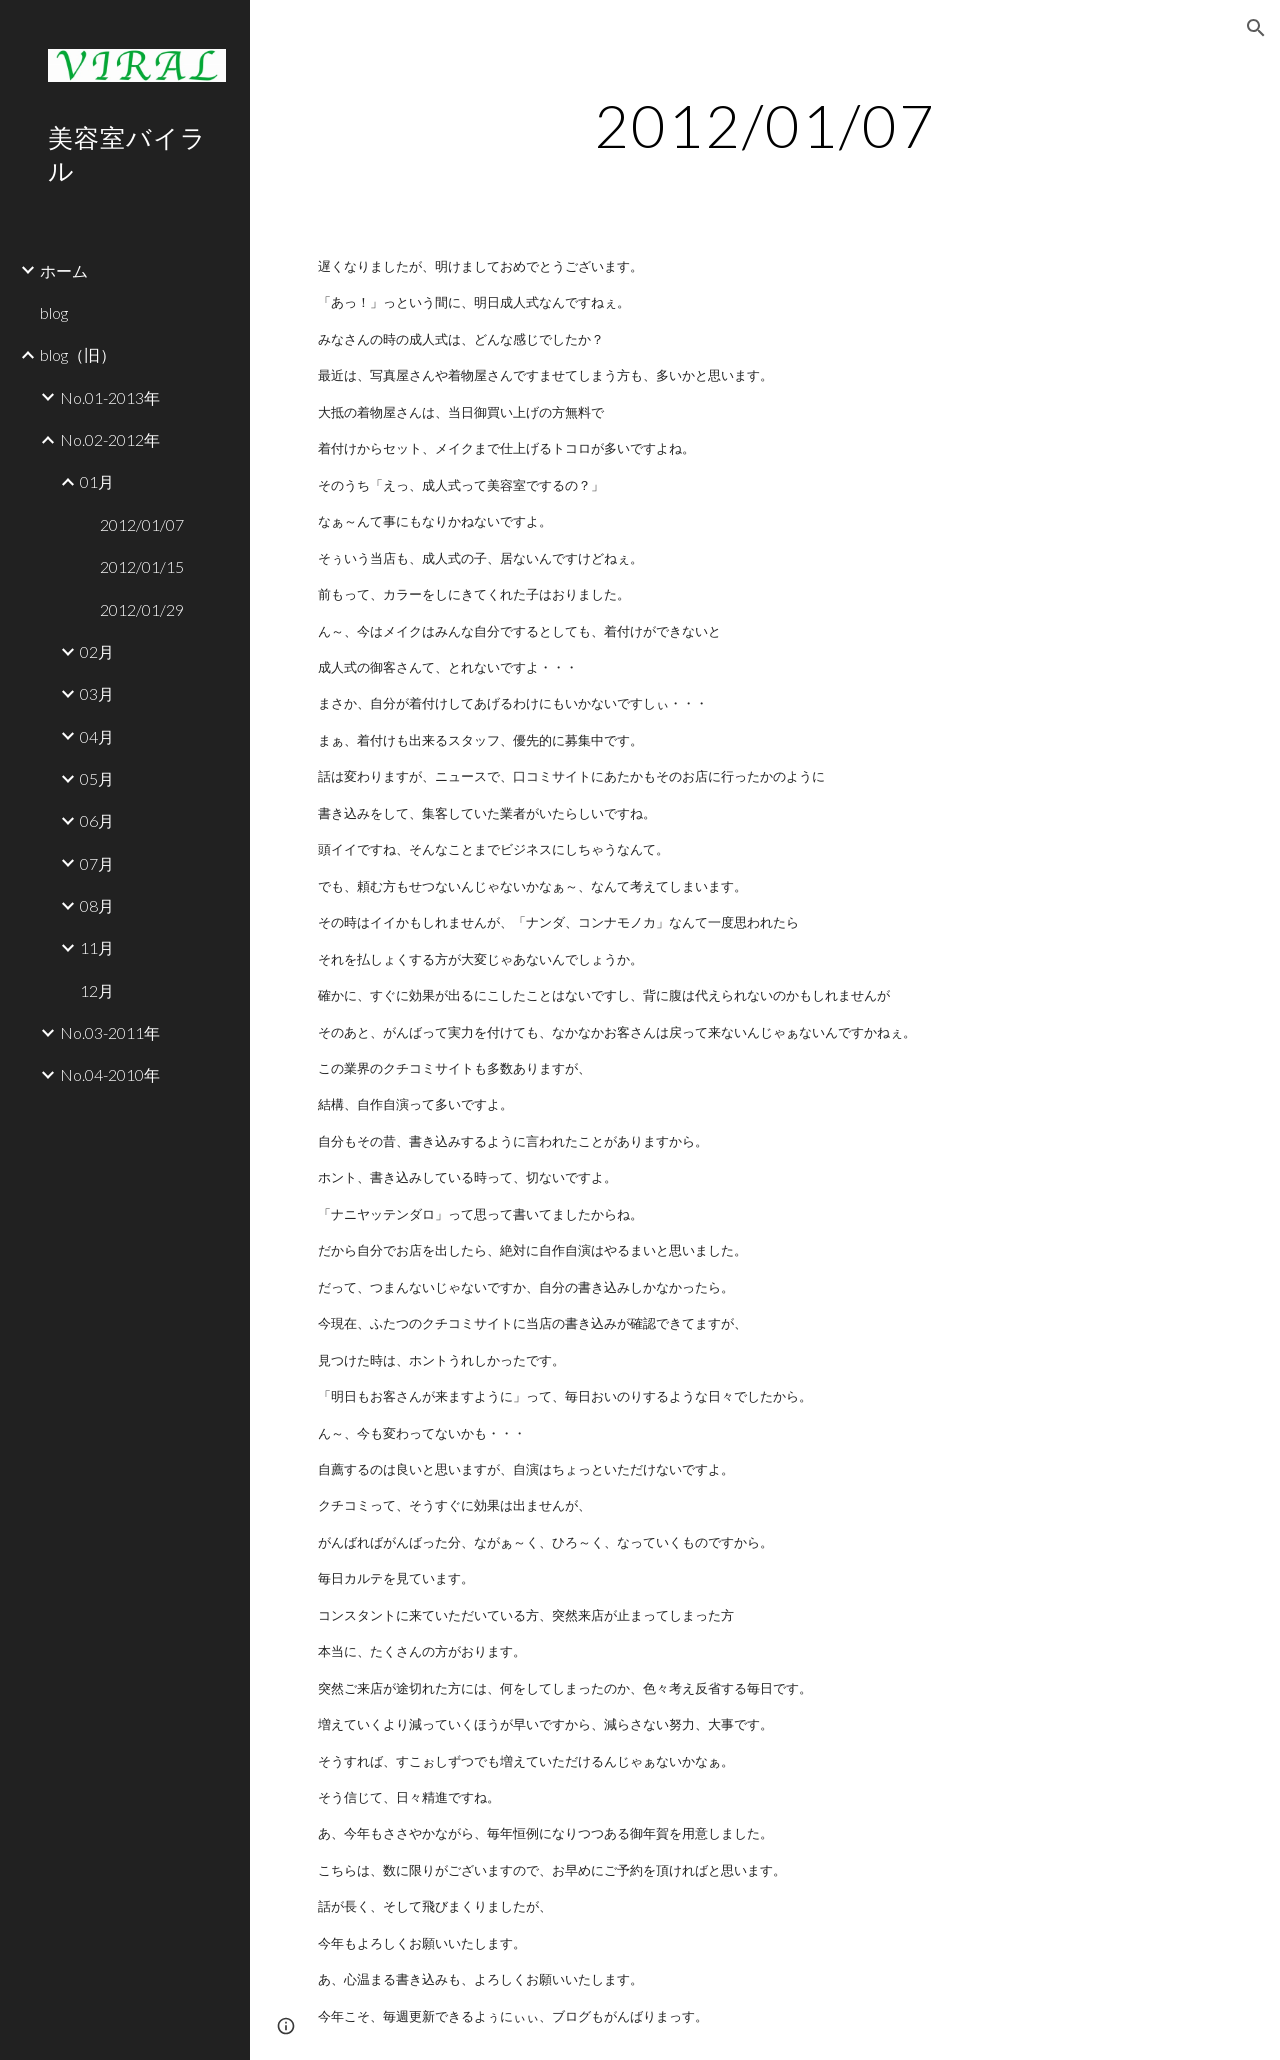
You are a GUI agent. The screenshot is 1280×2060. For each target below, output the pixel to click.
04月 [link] (97, 736)
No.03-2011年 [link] (110, 1032)
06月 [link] (97, 820)
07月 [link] (97, 863)
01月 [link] (97, 481)
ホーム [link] (64, 270)
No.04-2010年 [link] (110, 1074)
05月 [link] (97, 778)
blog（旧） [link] (78, 354)
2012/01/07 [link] (142, 524)
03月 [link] (97, 693)
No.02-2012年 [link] (110, 439)
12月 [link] (97, 990)
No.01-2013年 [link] (110, 397)
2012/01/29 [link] (142, 609)
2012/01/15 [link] (142, 566)
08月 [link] (97, 905)
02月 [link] (97, 651)
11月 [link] (97, 947)
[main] (764, 125)
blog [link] (54, 312)
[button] (1256, 28)
